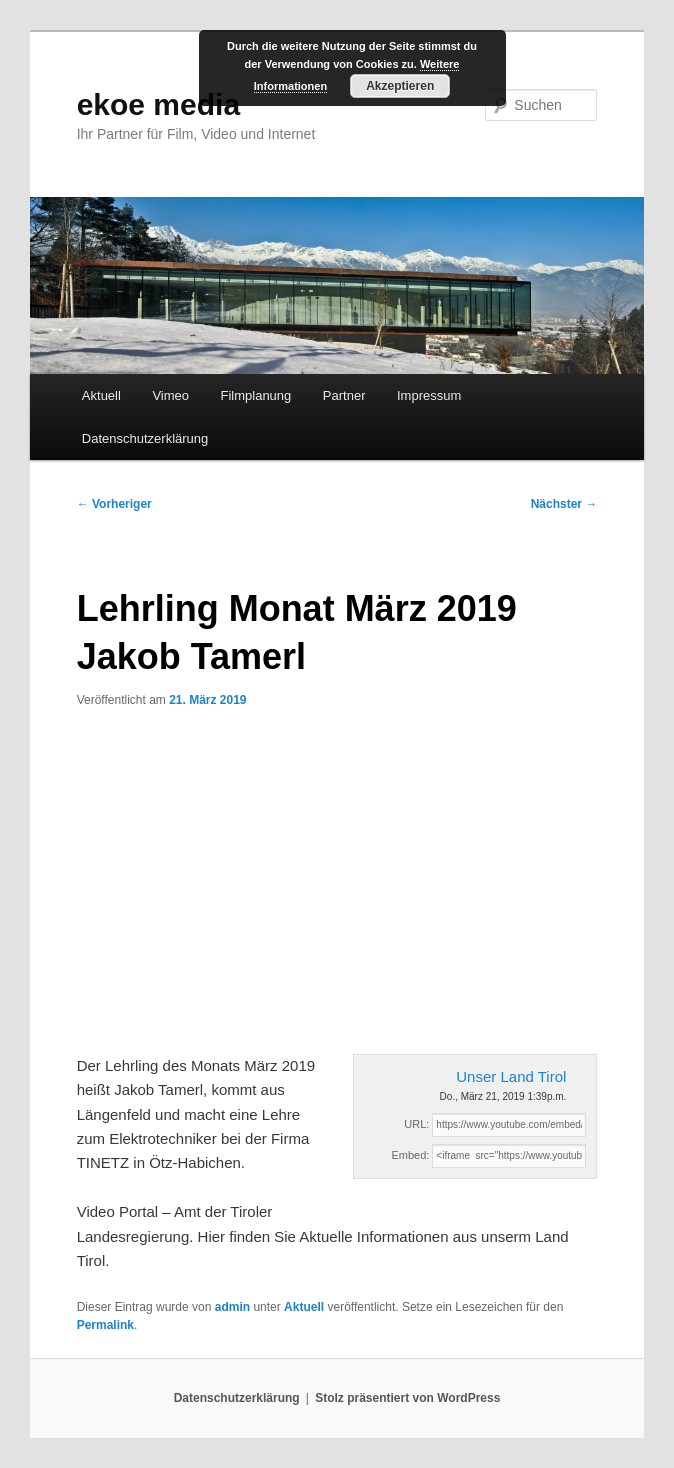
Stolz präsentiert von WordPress (407, 1398)
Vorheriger (114, 504)
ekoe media (158, 104)
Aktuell (101, 395)
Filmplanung (256, 395)
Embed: (410, 1155)
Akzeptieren (400, 86)
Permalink (105, 1325)
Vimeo (170, 395)
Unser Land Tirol (511, 1076)
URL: (416, 1124)
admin (232, 1307)
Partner (344, 395)
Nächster (564, 504)
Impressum (429, 395)
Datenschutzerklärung (145, 438)
